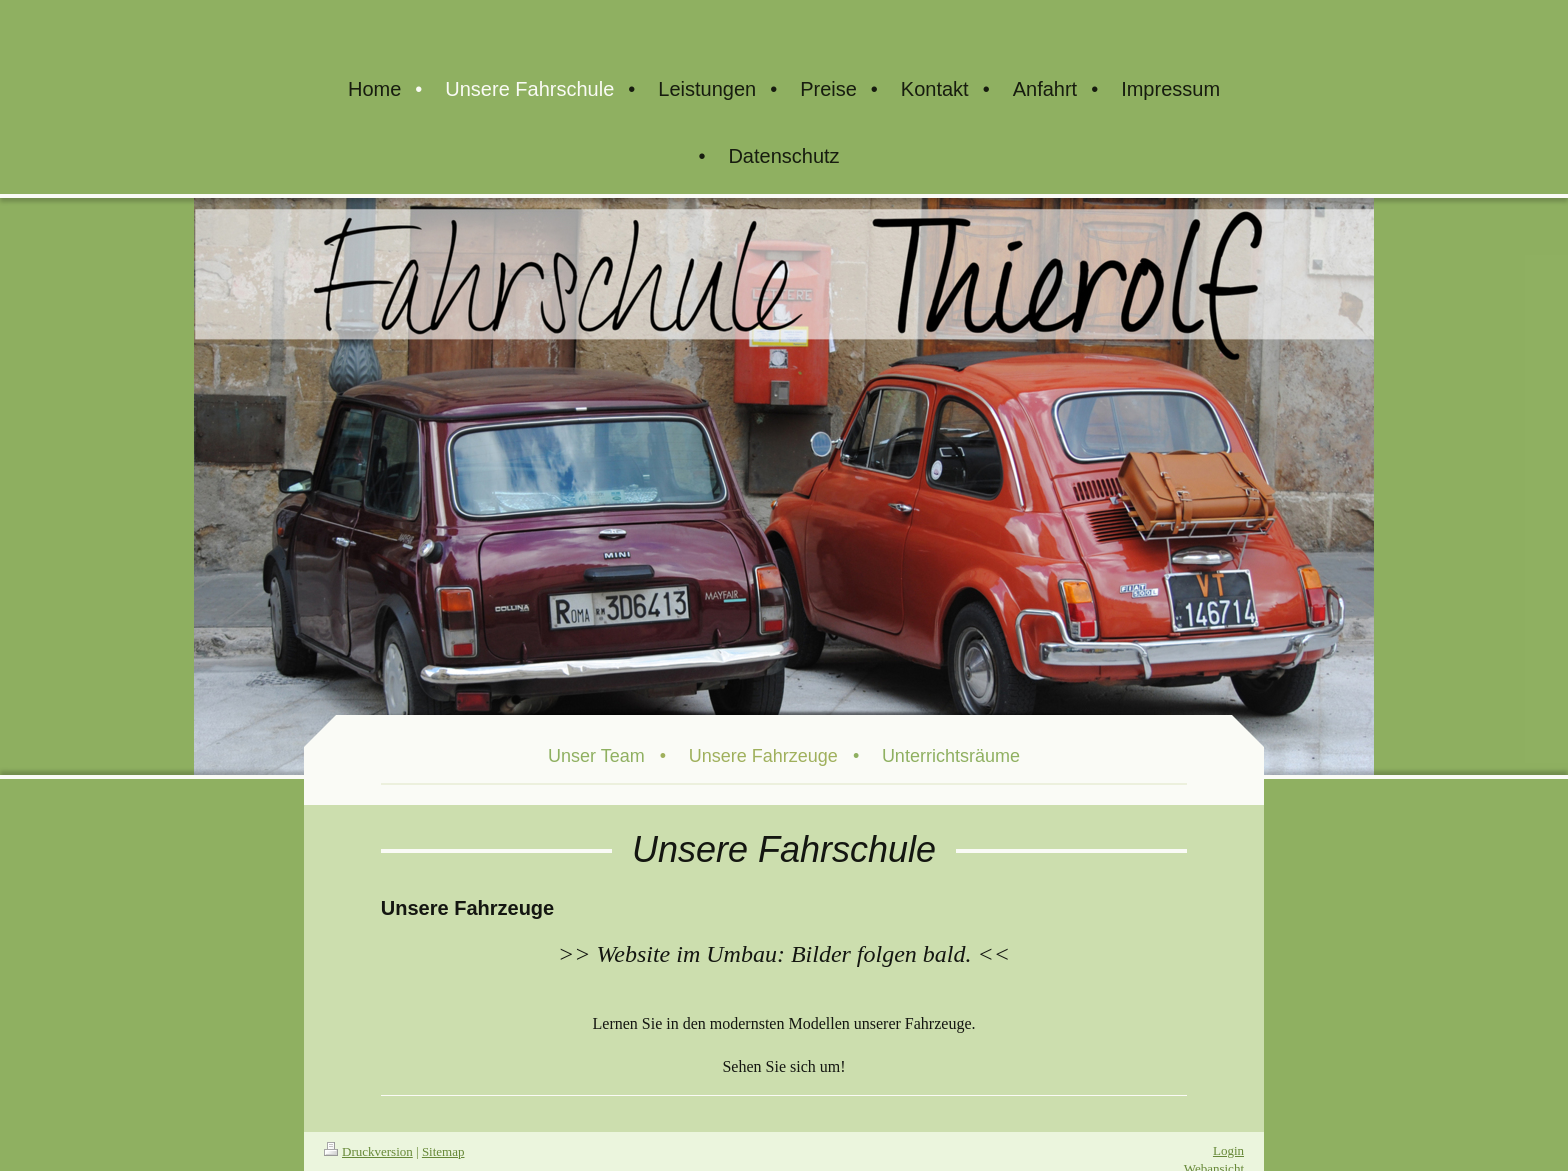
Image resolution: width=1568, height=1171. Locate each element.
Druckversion (368, 1151)
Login (1228, 1150)
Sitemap (443, 1151)
